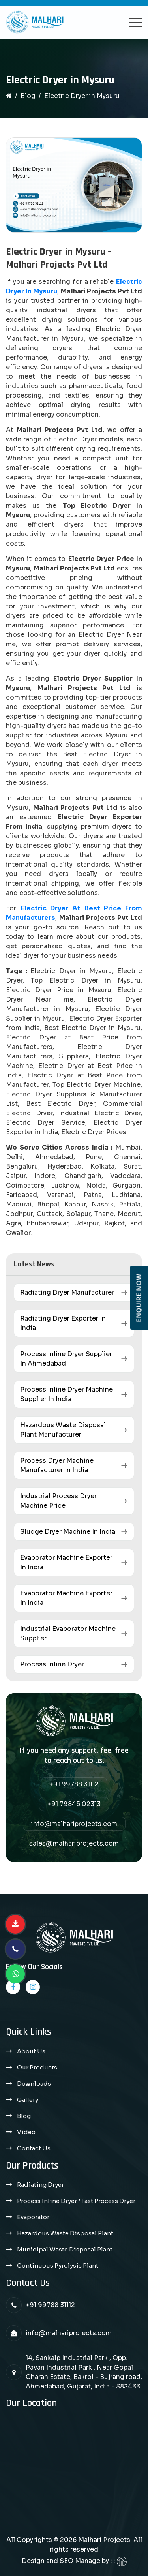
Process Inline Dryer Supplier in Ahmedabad (66, 1359)
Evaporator (33, 2217)
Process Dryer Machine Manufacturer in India (57, 1465)
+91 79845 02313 (74, 1804)
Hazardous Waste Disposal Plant (65, 2233)
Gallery (27, 2099)
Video (26, 2132)
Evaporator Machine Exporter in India (66, 1562)
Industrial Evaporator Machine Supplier (68, 1633)
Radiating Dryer (40, 2184)
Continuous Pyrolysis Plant (57, 2265)
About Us (31, 2051)
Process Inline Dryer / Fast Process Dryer (76, 2201)
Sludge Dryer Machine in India (67, 1531)
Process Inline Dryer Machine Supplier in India (66, 1394)
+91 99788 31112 (74, 1784)
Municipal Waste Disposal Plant (64, 2249)
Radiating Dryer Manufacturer (67, 1292)
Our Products (37, 2067)
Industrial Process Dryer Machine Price (58, 1501)
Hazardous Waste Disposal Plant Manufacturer (63, 1430)
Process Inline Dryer (52, 1664)
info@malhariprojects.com (74, 1824)
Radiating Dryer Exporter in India (63, 1323)
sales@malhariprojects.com (74, 1843)
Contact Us (34, 2148)
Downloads (34, 2083)
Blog (28, 96)
